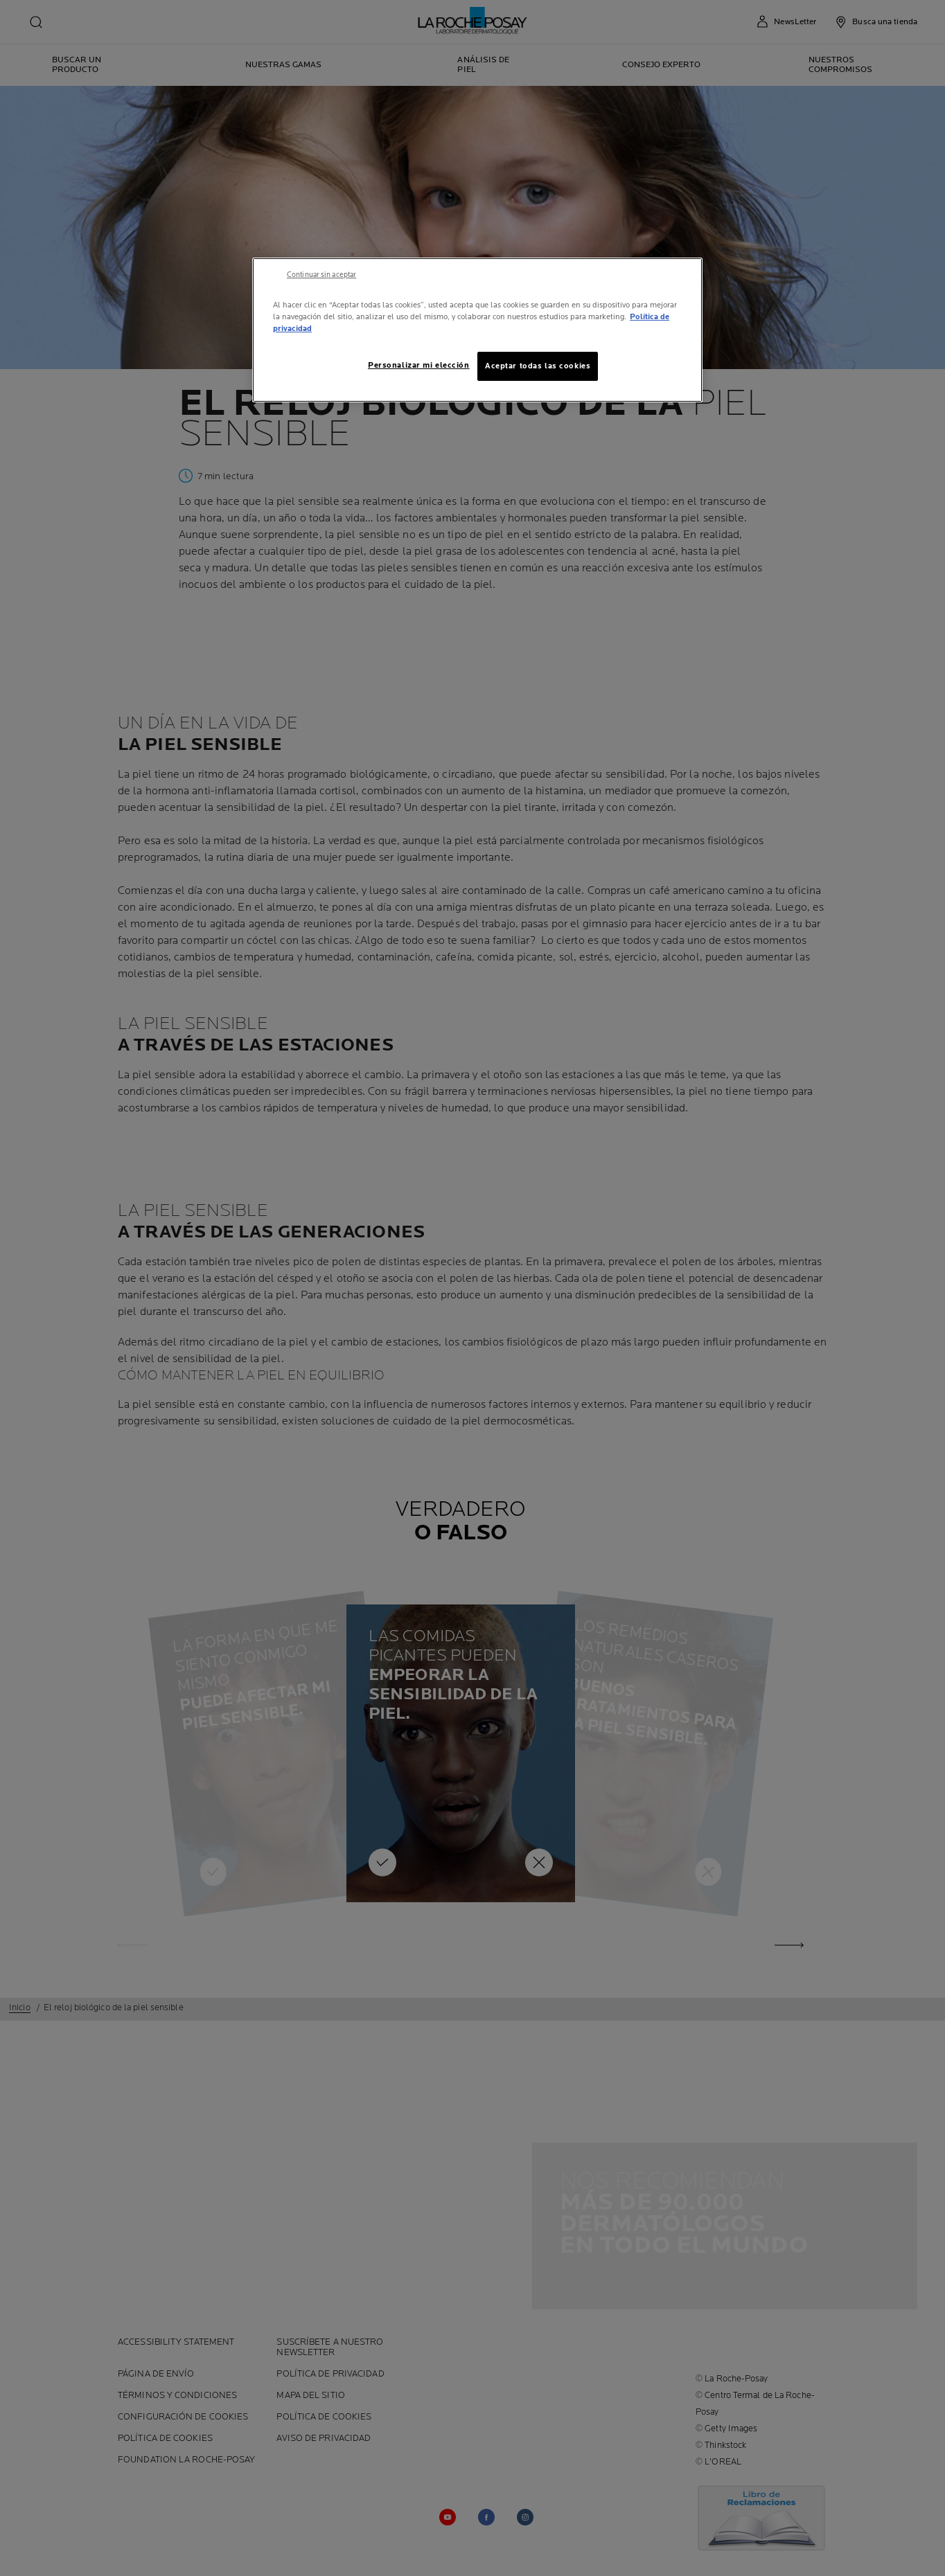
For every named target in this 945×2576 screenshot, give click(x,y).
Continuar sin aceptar (321, 275)
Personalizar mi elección (419, 365)
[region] (477, 330)
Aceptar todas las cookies (537, 365)
